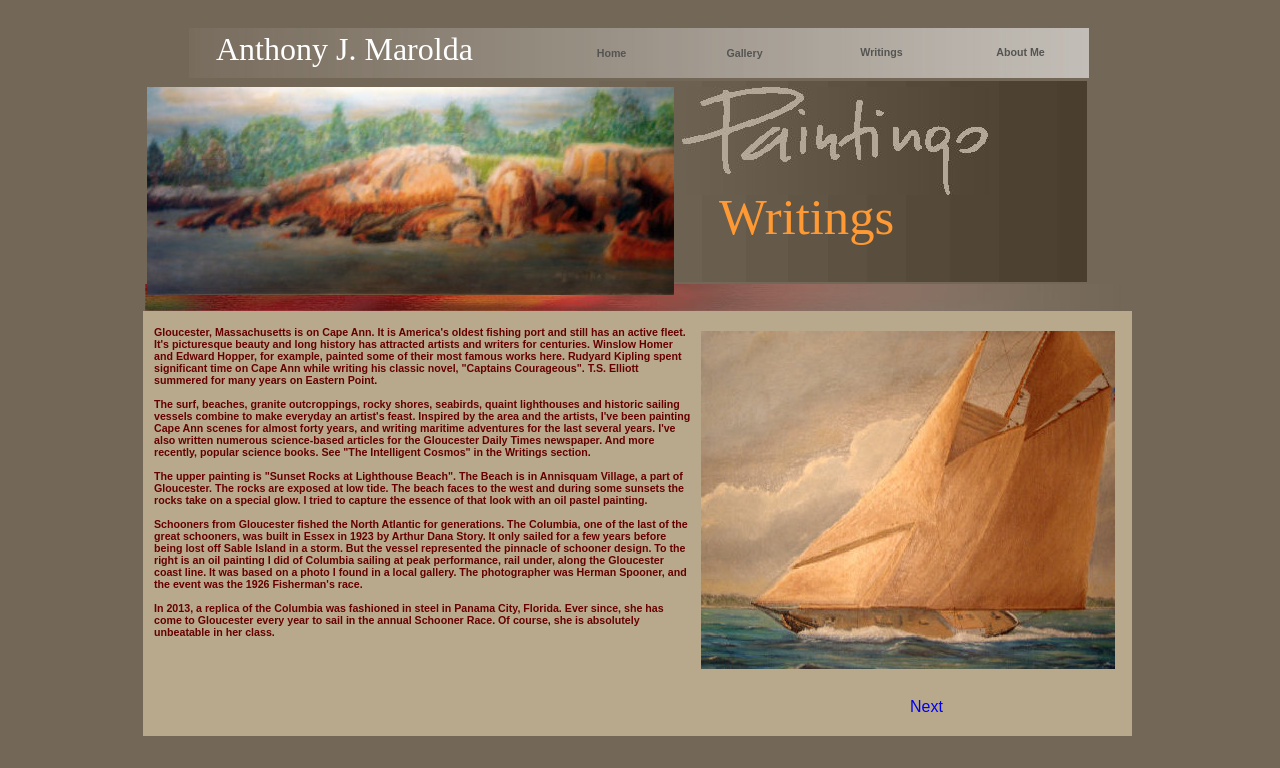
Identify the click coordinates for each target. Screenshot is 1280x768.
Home (612, 53)
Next (926, 706)
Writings (881, 52)
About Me (1020, 52)
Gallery (744, 53)
